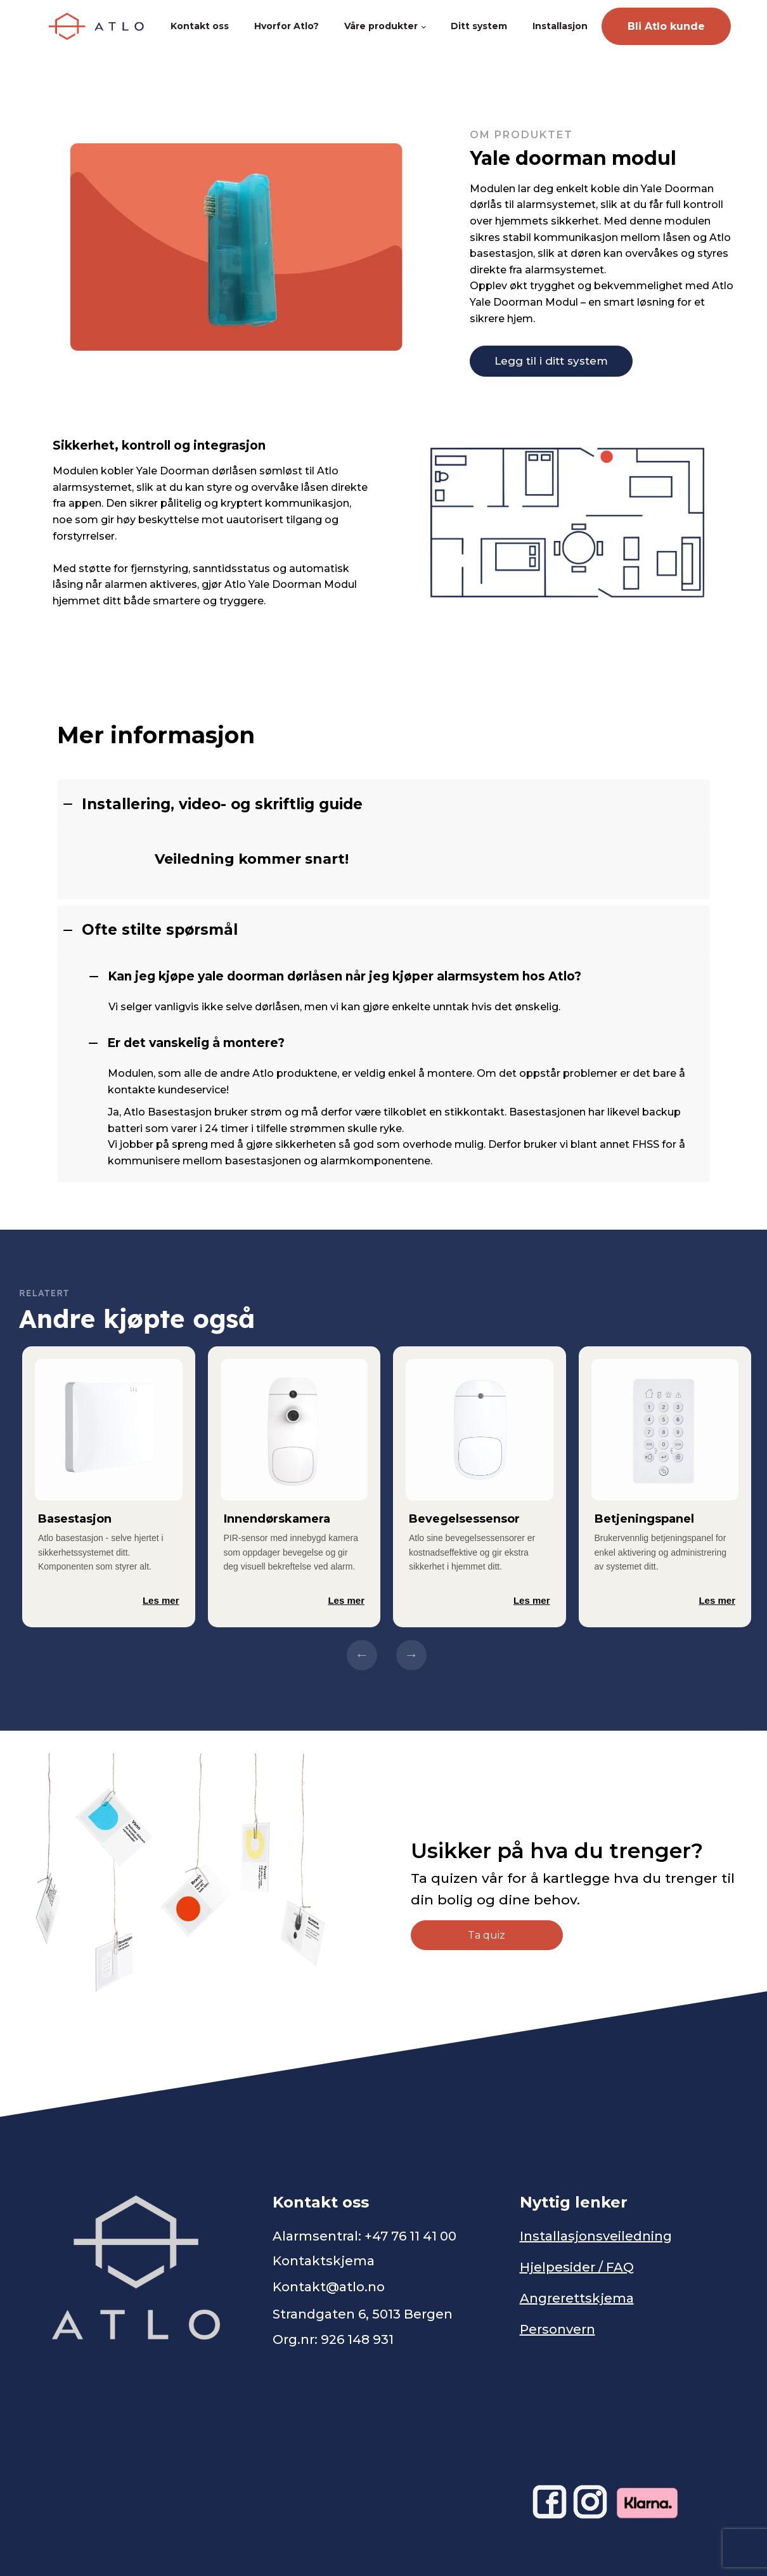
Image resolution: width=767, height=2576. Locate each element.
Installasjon (560, 26)
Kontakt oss (200, 26)
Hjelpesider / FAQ (577, 2267)
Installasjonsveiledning (596, 2236)
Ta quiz (486, 1935)
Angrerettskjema (577, 2298)
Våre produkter (381, 26)
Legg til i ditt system (551, 361)
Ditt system (479, 26)
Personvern (557, 2329)
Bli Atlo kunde (666, 26)
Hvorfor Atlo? (286, 26)
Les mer (161, 1600)
